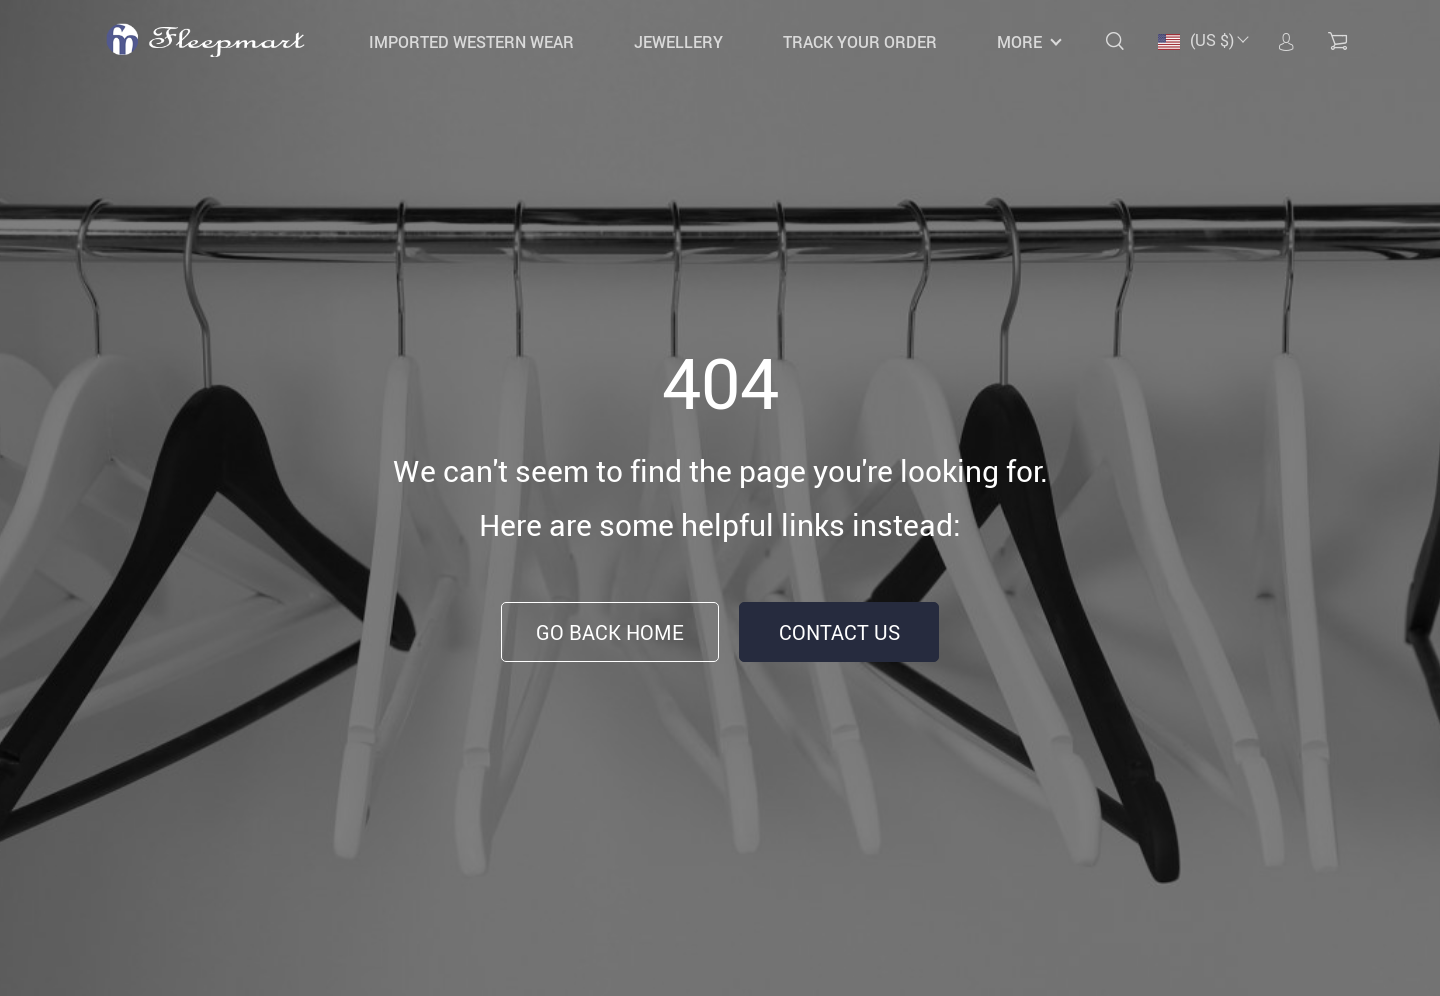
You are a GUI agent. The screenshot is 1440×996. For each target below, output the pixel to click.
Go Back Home (610, 632)
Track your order (860, 42)
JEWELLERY (678, 42)
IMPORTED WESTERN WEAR (471, 42)
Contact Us (839, 632)
